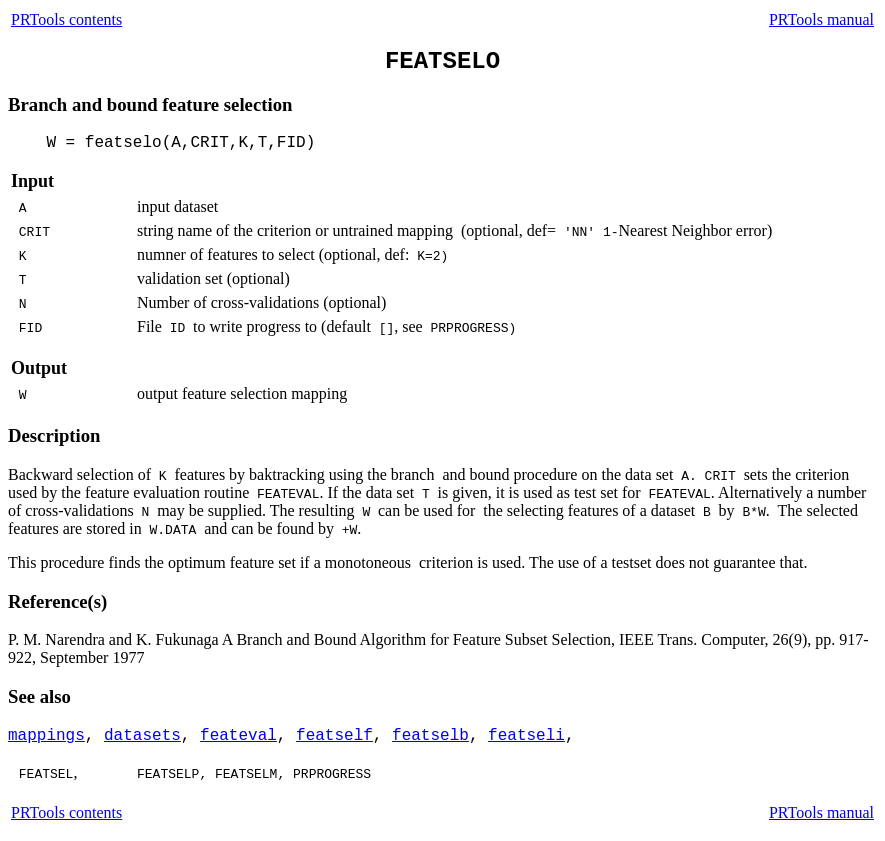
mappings (46, 736)
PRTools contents (66, 19)
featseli (526, 736)
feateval (238, 736)
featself (334, 736)
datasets (142, 736)
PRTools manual (821, 19)
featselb (430, 736)
